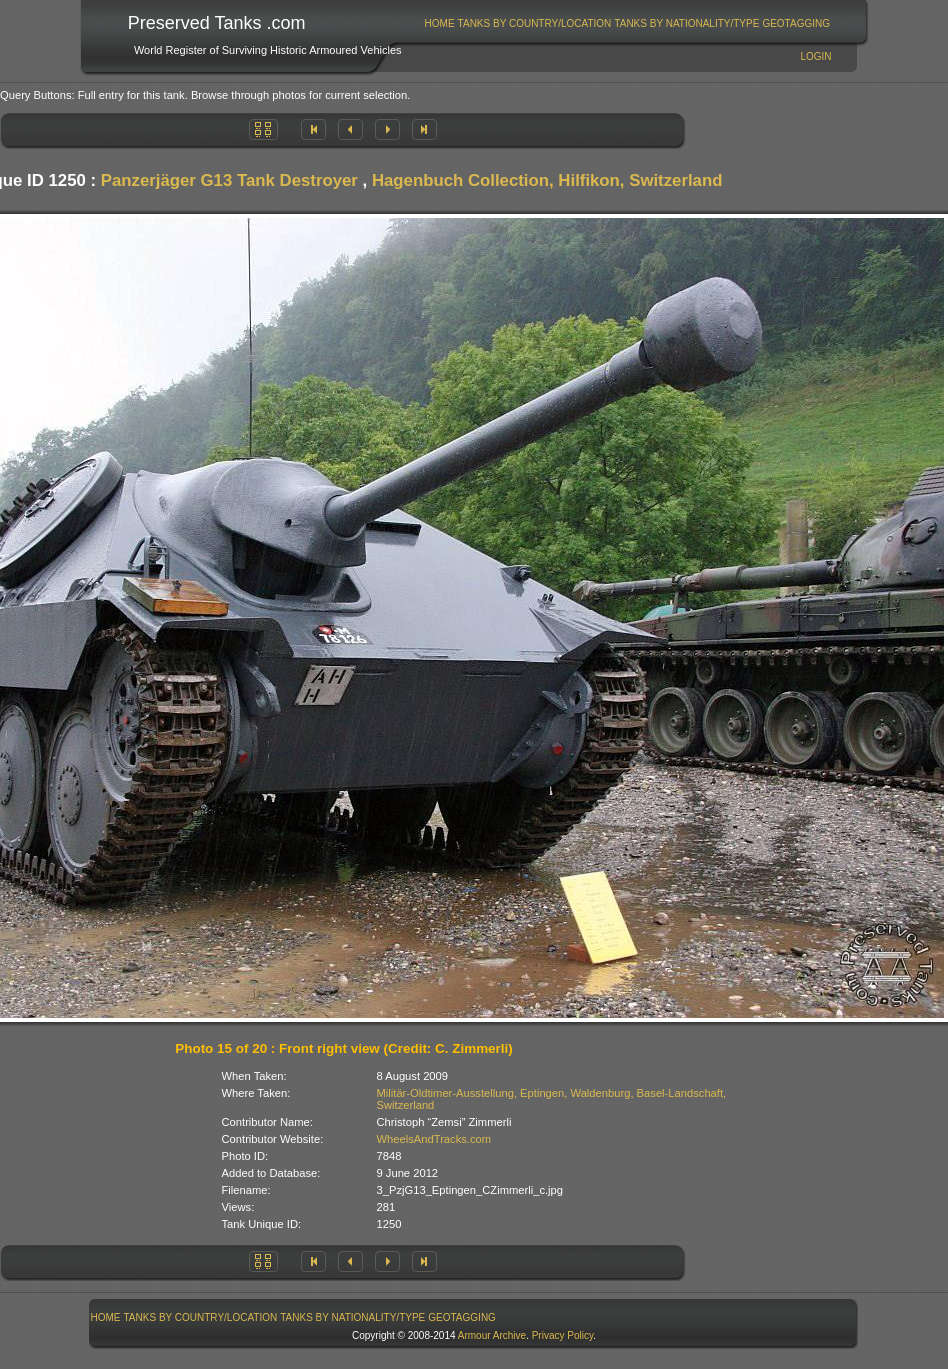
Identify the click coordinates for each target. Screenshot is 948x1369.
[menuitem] (439, 23)
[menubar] (627, 23)
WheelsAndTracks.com (434, 1139)
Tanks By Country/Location (535, 23)
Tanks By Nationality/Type (686, 23)
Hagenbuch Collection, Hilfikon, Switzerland (547, 180)
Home (440, 23)
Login (815, 56)
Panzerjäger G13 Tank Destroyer (229, 180)
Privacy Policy (563, 1335)
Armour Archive (492, 1335)
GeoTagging (796, 23)
